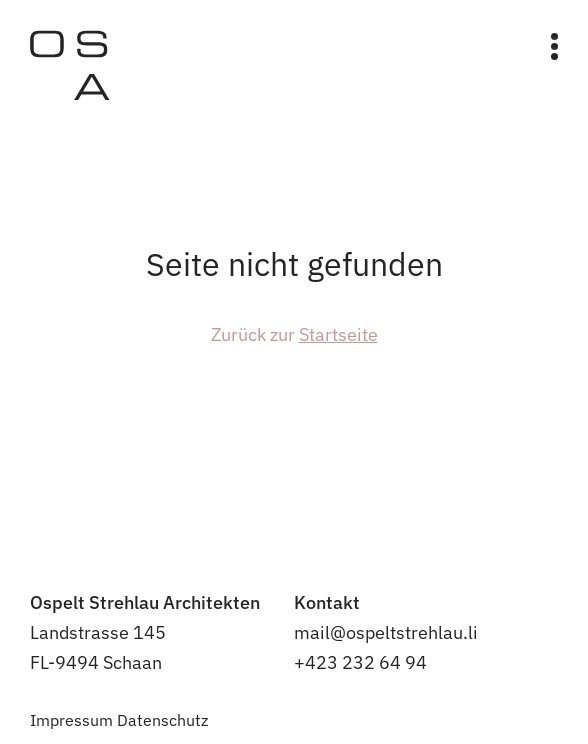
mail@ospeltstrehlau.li (386, 632)
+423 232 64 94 (360, 662)
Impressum (71, 720)
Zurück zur (294, 334)
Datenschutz (162, 720)
